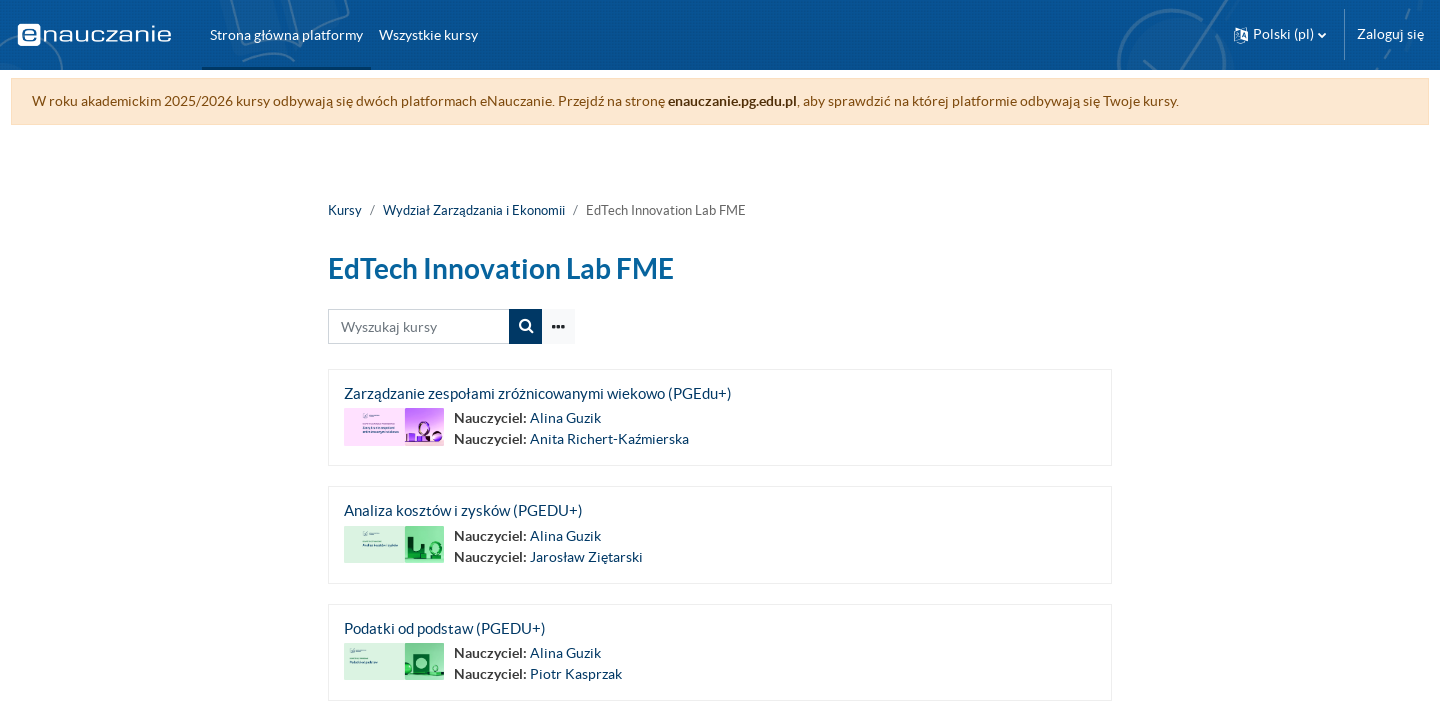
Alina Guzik (565, 418)
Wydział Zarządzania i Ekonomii (474, 210)
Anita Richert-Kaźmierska (609, 439)
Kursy (345, 210)
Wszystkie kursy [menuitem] (428, 35)
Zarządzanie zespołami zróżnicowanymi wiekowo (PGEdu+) (538, 393)
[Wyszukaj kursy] (419, 326)
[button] (1280, 34)
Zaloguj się (1390, 34)
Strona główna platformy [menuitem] (286, 35)
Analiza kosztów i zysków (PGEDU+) (463, 510)
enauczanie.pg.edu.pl (769, 101)
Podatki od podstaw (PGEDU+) (445, 628)
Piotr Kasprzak (576, 674)
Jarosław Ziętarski (586, 557)
